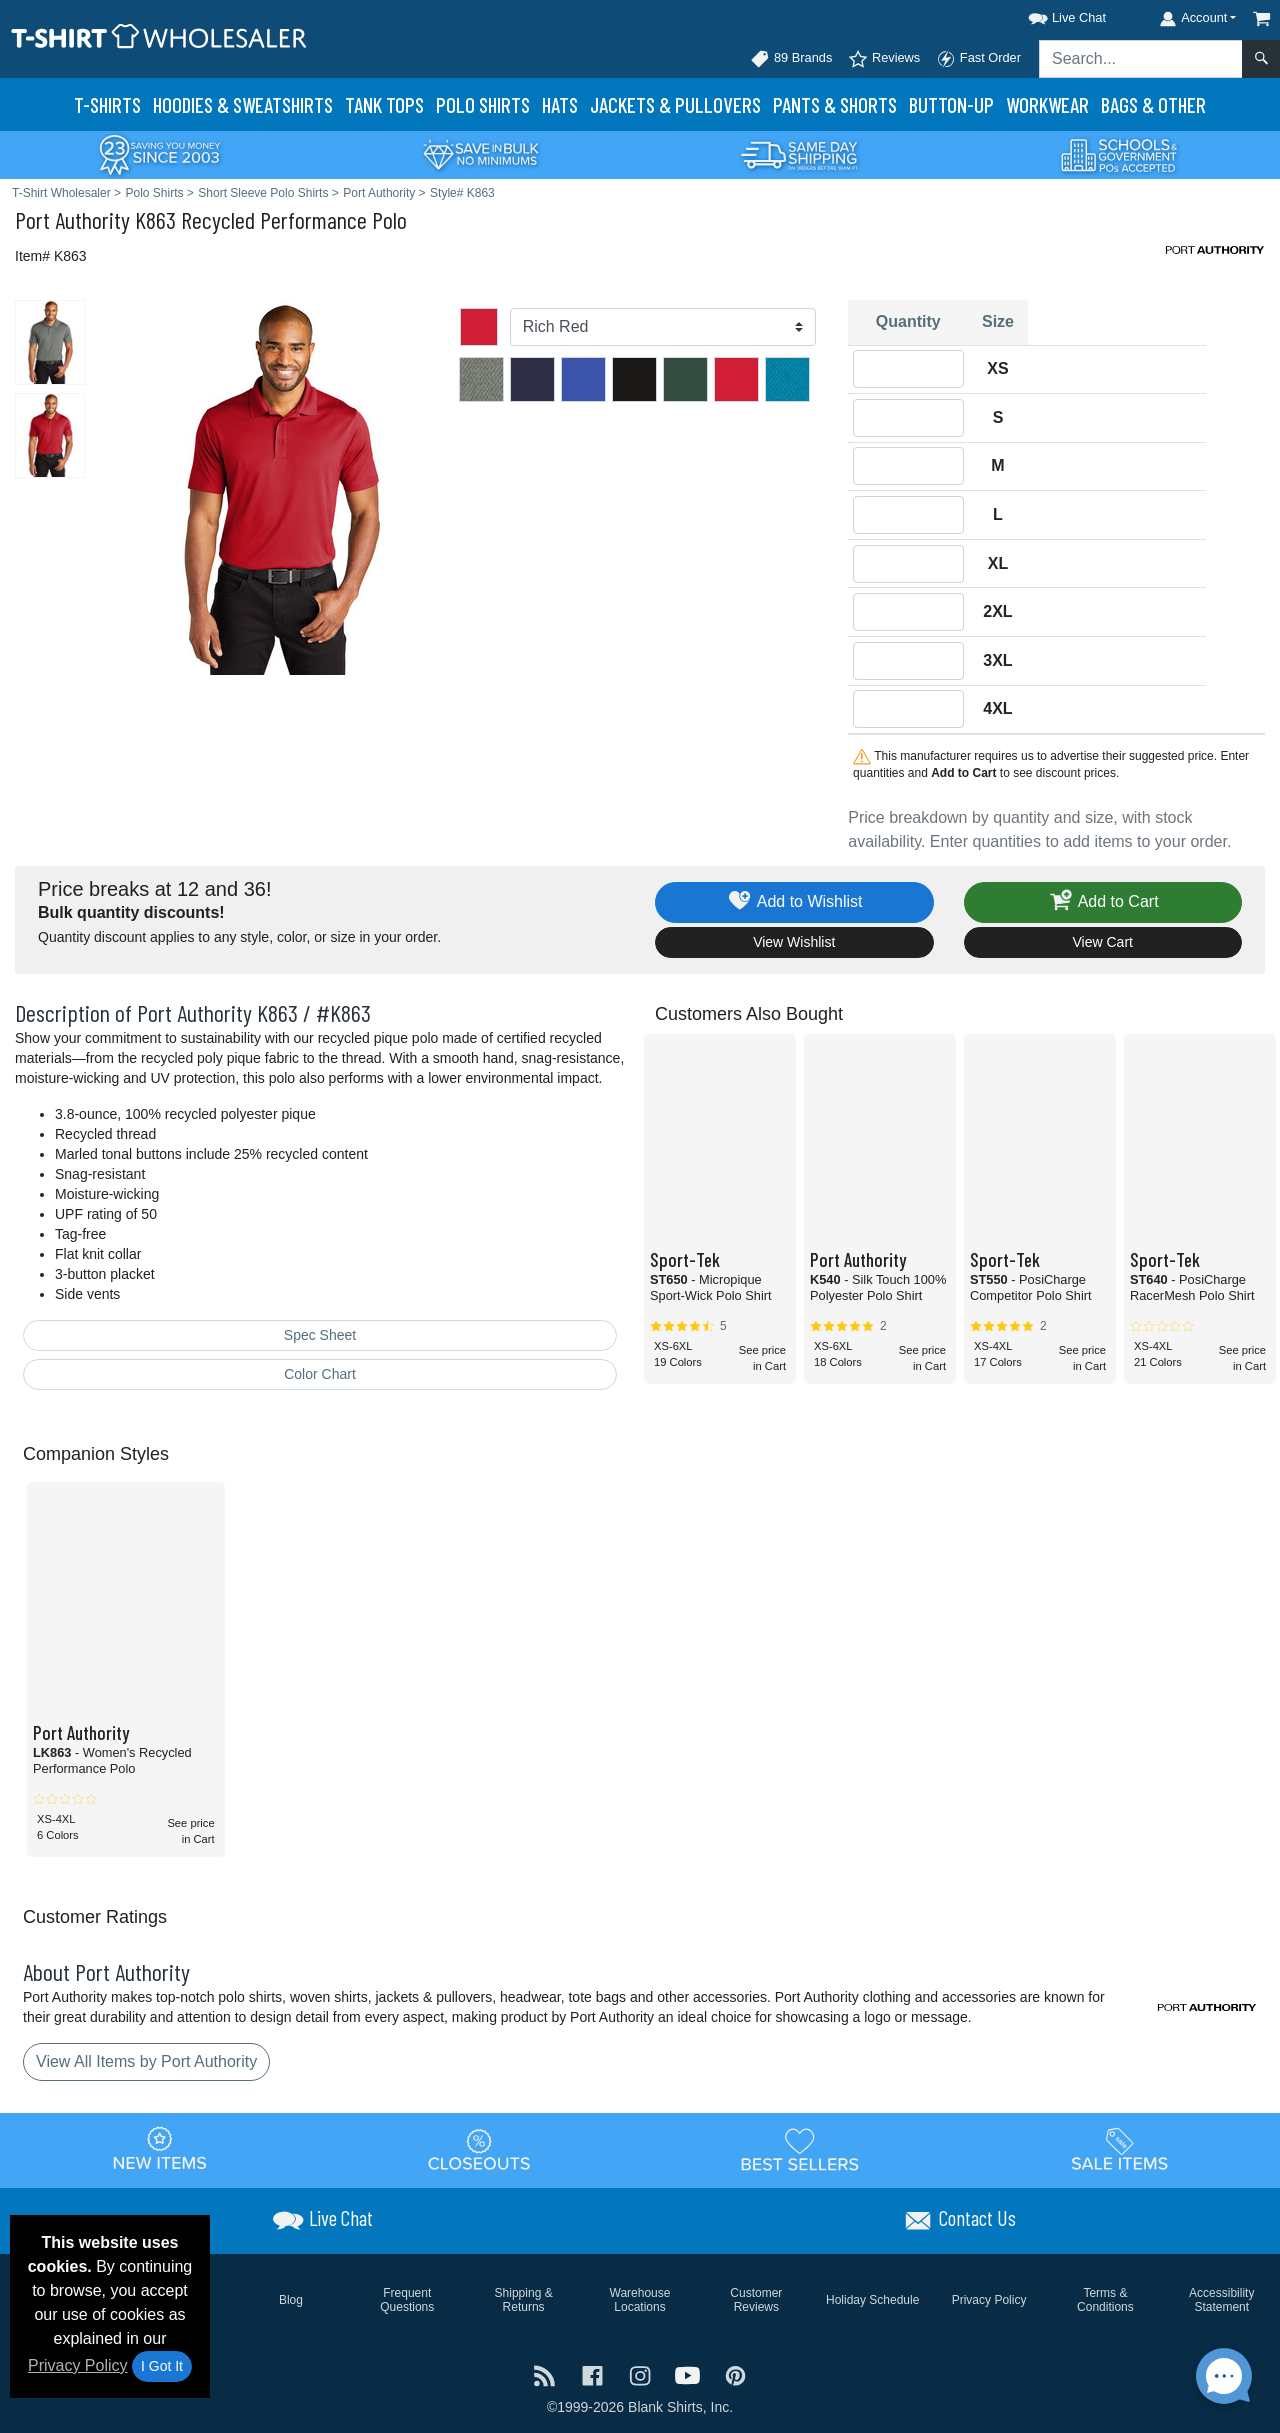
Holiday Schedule (872, 2300)
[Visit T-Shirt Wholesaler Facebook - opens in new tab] (595, 2374)
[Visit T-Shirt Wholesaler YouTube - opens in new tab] (690, 2374)
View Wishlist (794, 942)
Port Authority (72, 219)
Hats (560, 104)
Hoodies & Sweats (243, 104)
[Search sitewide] (1141, 59)
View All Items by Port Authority (146, 2061)
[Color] (663, 327)
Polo (483, 104)
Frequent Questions (407, 2300)
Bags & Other (1153, 104)
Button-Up (951, 104)
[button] (1049, 14)
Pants (835, 104)
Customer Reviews (756, 2300)
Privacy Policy (78, 2365)
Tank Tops (384, 104)
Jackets (675, 104)
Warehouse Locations (640, 2300)
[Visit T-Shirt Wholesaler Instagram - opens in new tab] (642, 2374)
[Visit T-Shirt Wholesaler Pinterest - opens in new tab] (735, 2374)
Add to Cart (1103, 902)
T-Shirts (107, 104)
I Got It (162, 2366)
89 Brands (791, 59)
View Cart (1103, 942)
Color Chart (320, 1374)
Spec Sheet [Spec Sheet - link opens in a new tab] (320, 1335)
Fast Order (978, 59)
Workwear (1047, 104)
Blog (291, 2300)
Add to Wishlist (794, 902)
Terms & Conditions (1105, 2300)
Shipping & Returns (524, 2300)
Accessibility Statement (1221, 2300)
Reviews (884, 59)
